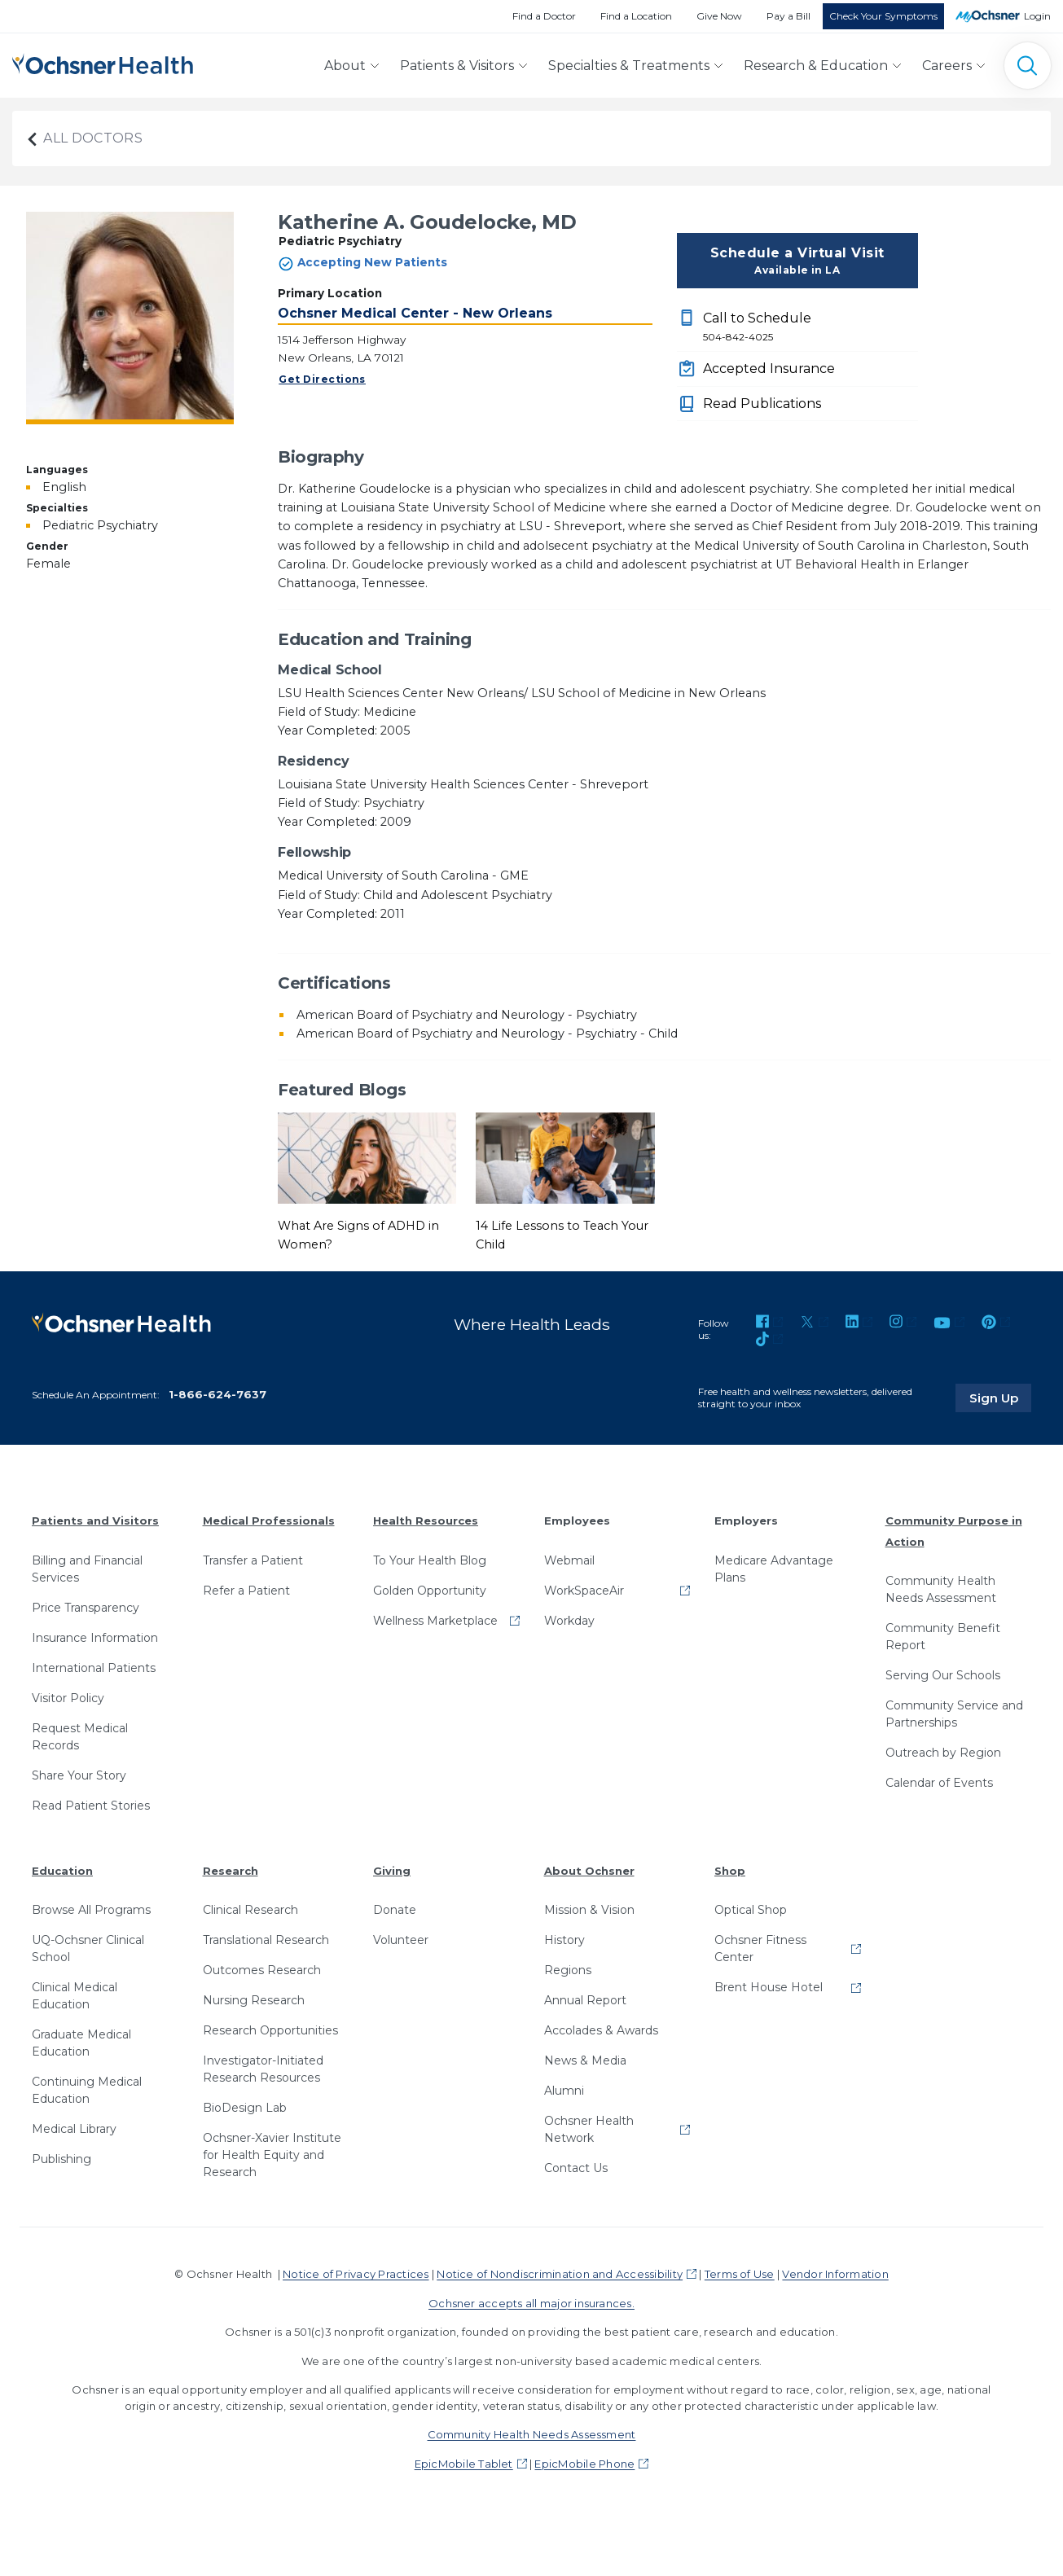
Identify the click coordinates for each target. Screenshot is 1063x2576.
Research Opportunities (270, 2030)
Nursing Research (254, 2000)
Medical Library (74, 2129)
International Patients (94, 1667)
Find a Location (636, 16)
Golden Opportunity (429, 1589)
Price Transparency (85, 1607)
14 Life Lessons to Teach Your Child (562, 1235)
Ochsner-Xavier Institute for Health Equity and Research (272, 2155)
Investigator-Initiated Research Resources (263, 2069)
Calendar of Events (939, 1782)
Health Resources (425, 1520)
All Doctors (84, 138)
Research (230, 1869)
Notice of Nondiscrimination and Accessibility (560, 2273)
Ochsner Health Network (589, 2129)
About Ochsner (589, 1869)
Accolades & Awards (601, 2030)
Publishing (61, 2159)
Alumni (564, 2090)
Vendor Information (835, 2273)
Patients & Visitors (457, 65)
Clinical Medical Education (74, 1996)
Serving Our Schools (942, 1675)
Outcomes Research (262, 1970)
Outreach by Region (943, 1752)
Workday (569, 1620)
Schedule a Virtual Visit (797, 261)
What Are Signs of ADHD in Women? (358, 1235)
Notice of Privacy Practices (355, 2273)
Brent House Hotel (768, 1987)
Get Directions (322, 379)
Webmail (569, 1559)
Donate (394, 1909)
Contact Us (576, 2168)
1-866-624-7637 (217, 1394)
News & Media (585, 2060)
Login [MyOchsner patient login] (1037, 16)
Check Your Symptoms (883, 16)
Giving (392, 1869)
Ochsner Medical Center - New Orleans (415, 313)
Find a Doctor (544, 16)
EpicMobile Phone (584, 2463)
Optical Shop (750, 1909)
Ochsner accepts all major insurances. (531, 2303)
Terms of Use (740, 2273)
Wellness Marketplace (435, 1620)
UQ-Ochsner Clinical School (88, 1948)
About (345, 65)
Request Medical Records (80, 1736)
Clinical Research (250, 1909)
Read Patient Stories (91, 1804)
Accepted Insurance (769, 368)
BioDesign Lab (245, 2107)
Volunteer (400, 1940)
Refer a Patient (246, 1589)
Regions (567, 1970)
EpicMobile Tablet (464, 2463)
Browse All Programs (91, 1909)
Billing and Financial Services (87, 1568)
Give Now (719, 16)
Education (62, 1869)
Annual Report (585, 2000)
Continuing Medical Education (87, 2090)
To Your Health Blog (429, 1559)
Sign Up (1000, 1397)
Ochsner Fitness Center (760, 1948)
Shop (729, 1869)
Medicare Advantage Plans (773, 1568)
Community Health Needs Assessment (940, 1589)
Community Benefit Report (942, 1636)
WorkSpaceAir (584, 1589)
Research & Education (816, 65)
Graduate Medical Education (81, 2043)
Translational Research (266, 1940)
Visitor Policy (68, 1697)
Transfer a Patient (253, 1559)
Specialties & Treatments (628, 65)
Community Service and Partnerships (954, 1714)
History (564, 1940)
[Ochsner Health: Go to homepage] (102, 62)
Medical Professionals (269, 1520)
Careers (947, 65)
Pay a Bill (788, 16)
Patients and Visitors (95, 1520)
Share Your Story (79, 1774)
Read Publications (762, 403)
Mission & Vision (589, 1909)
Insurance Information (95, 1637)
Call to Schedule (810, 327)
